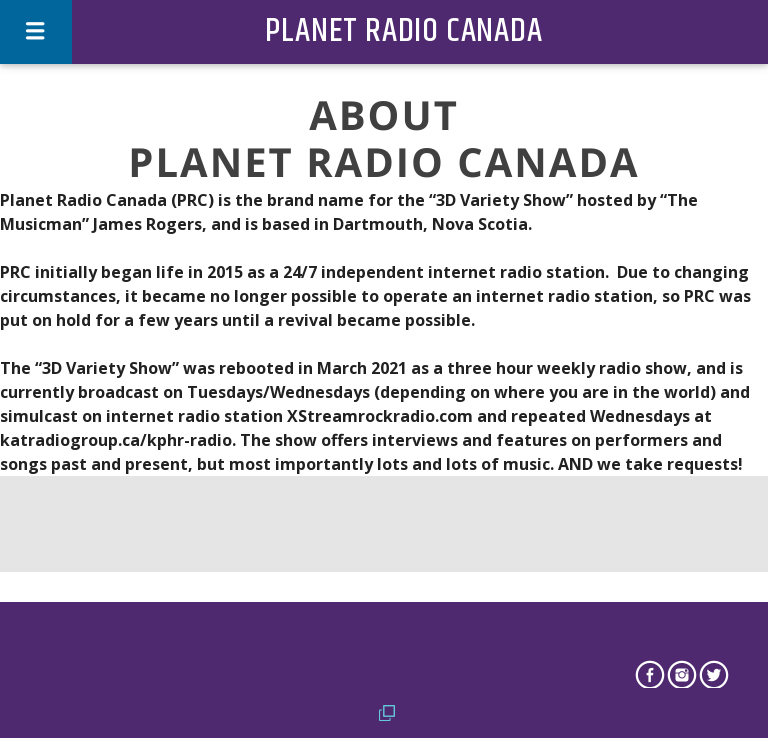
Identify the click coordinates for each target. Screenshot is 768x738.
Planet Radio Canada (403, 31)
